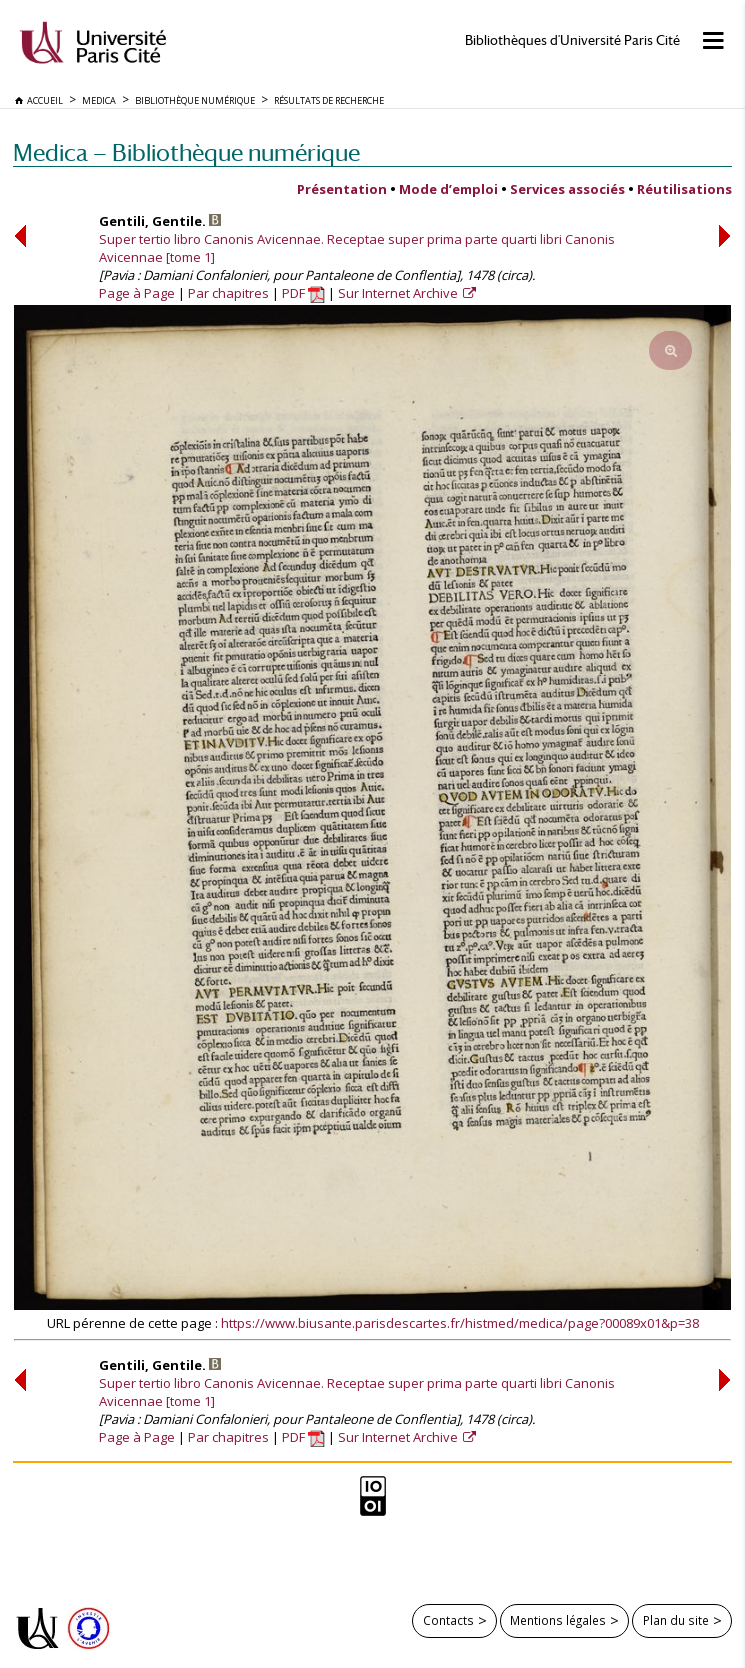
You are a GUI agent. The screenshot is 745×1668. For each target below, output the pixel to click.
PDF (303, 293)
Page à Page (137, 293)
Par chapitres (228, 293)
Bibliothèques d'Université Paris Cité (572, 40)
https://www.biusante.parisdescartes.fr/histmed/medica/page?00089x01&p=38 (460, 1323)
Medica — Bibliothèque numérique (186, 152)
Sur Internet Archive (399, 293)
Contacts (448, 1620)
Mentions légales (558, 1620)
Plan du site (676, 1620)
